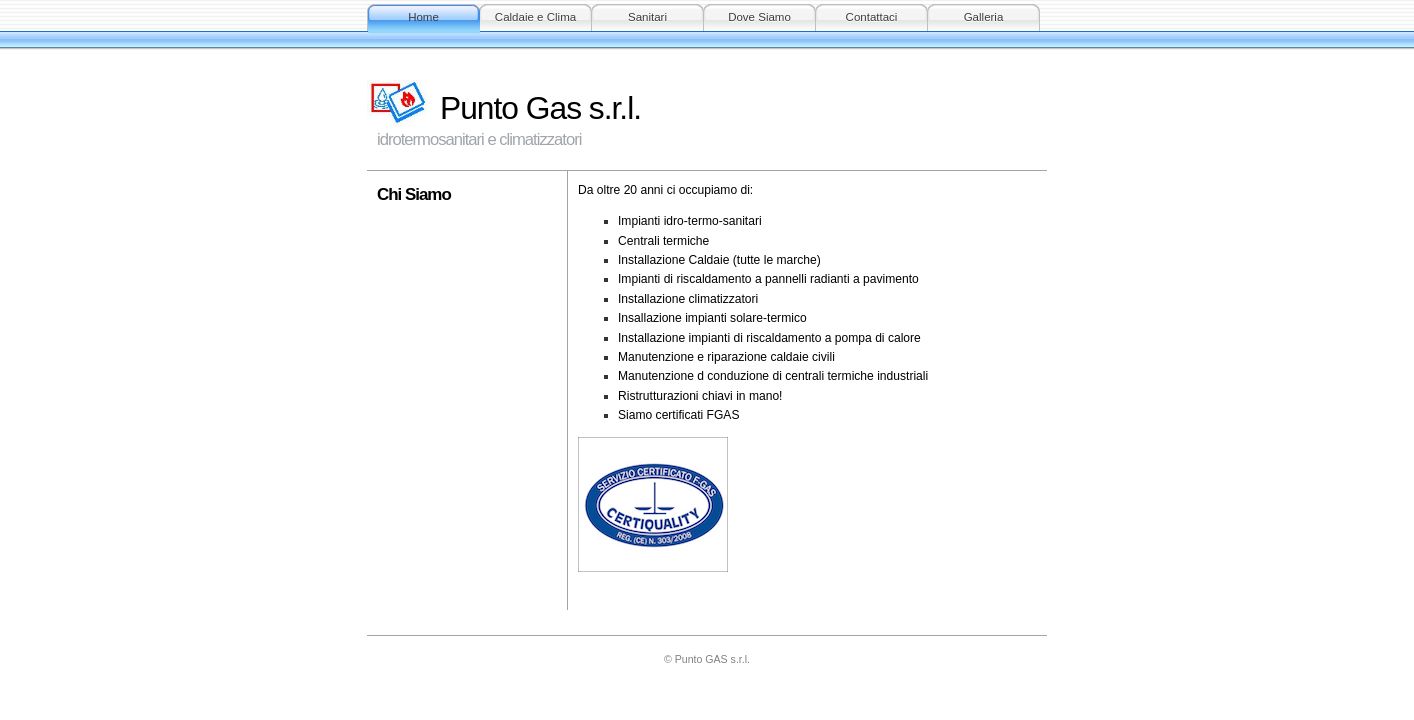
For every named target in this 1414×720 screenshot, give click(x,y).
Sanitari (647, 17)
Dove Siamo (759, 17)
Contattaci (872, 17)
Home (423, 17)
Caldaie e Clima (535, 17)
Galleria (984, 17)
